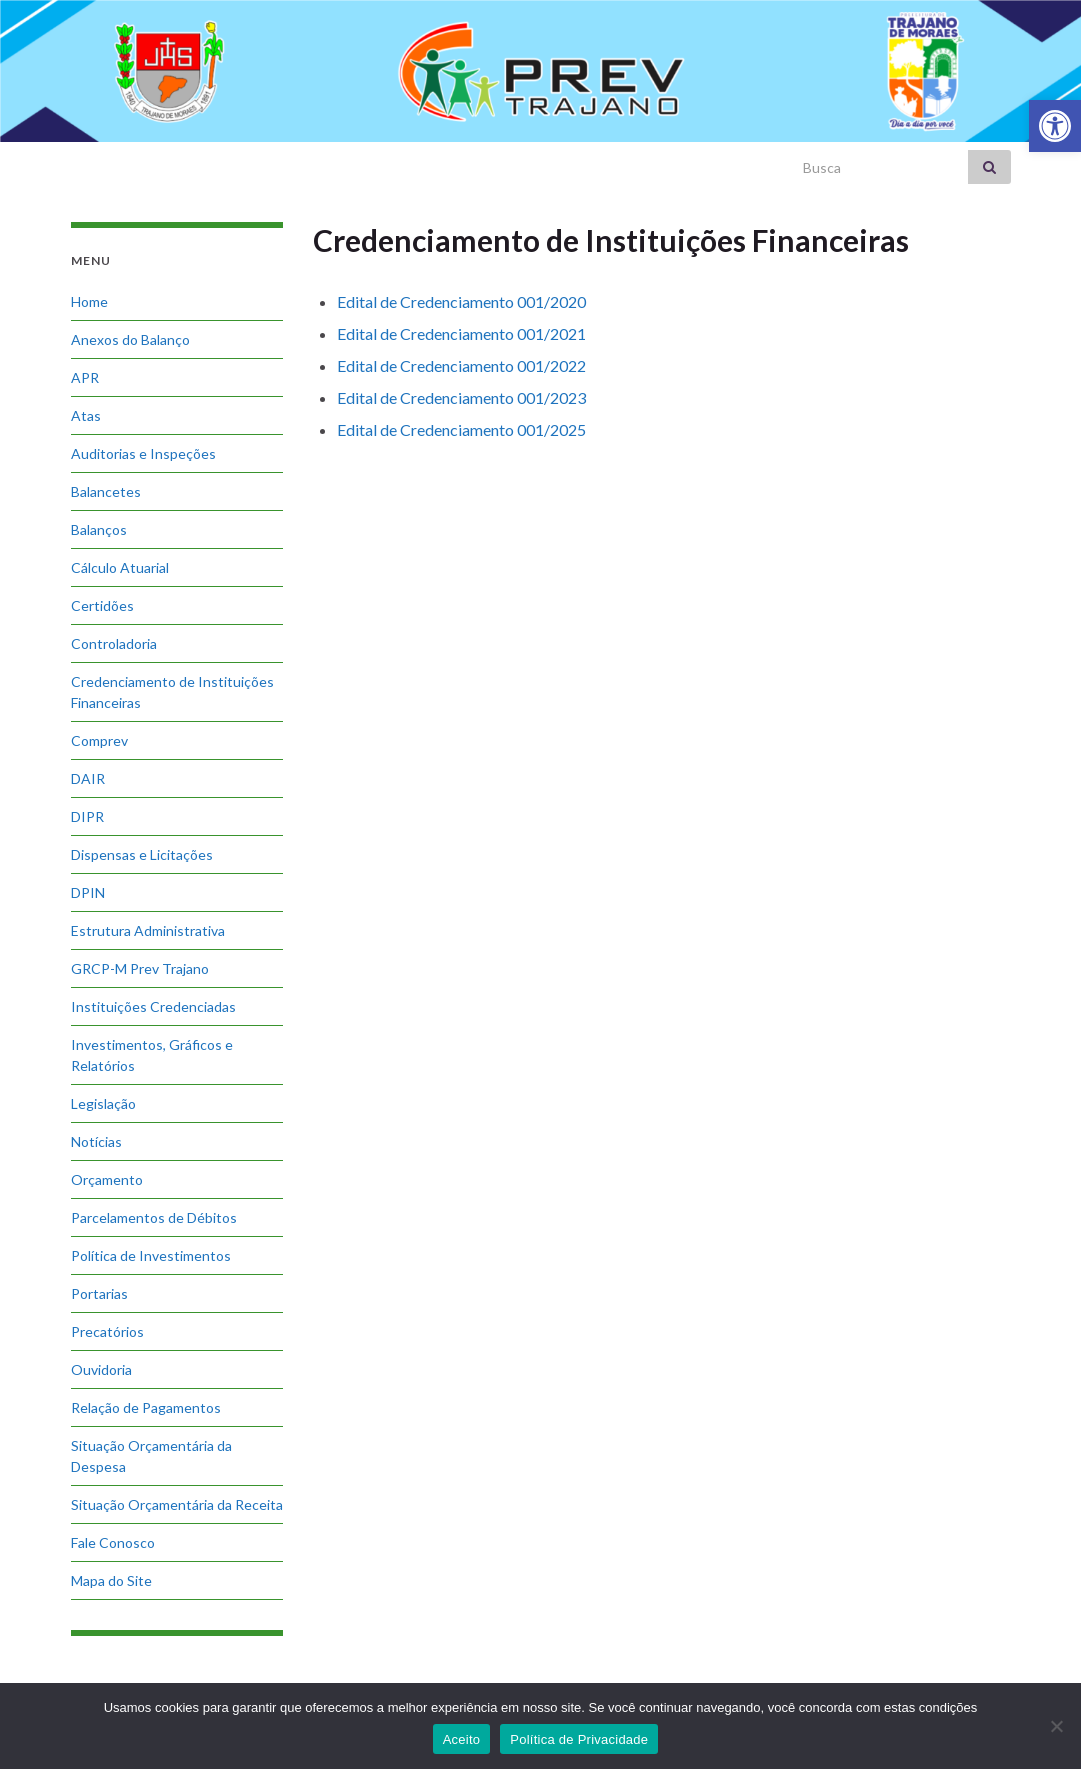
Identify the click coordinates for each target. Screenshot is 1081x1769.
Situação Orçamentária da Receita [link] (177, 1504)
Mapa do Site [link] (111, 1580)
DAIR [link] (88, 778)
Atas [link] (86, 415)
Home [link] (89, 301)
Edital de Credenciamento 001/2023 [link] (461, 397)
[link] (1055, 126)
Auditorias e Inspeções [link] (143, 453)
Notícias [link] (96, 1141)
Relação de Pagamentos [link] (146, 1407)
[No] (1056, 1726)
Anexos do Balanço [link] (130, 339)
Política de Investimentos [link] (151, 1255)
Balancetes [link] (106, 491)
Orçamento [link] (107, 1179)
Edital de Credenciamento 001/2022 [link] (461, 365)
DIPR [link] (87, 816)
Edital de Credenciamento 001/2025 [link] (461, 429)
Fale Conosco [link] (113, 1542)
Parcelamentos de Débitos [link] (154, 1217)
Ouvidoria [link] (101, 1369)
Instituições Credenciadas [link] (153, 1006)
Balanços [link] (99, 529)
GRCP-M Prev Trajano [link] (140, 968)
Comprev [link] (99, 740)
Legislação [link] (103, 1103)
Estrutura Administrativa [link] (148, 930)
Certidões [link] (102, 605)
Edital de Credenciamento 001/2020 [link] (461, 301)
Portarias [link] (99, 1293)
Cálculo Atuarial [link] (120, 567)
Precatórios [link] (107, 1331)
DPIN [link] (88, 892)
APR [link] (85, 377)
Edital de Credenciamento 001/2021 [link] (461, 333)
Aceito (462, 1739)
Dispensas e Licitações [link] (142, 854)
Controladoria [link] (114, 643)
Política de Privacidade (579, 1739)
